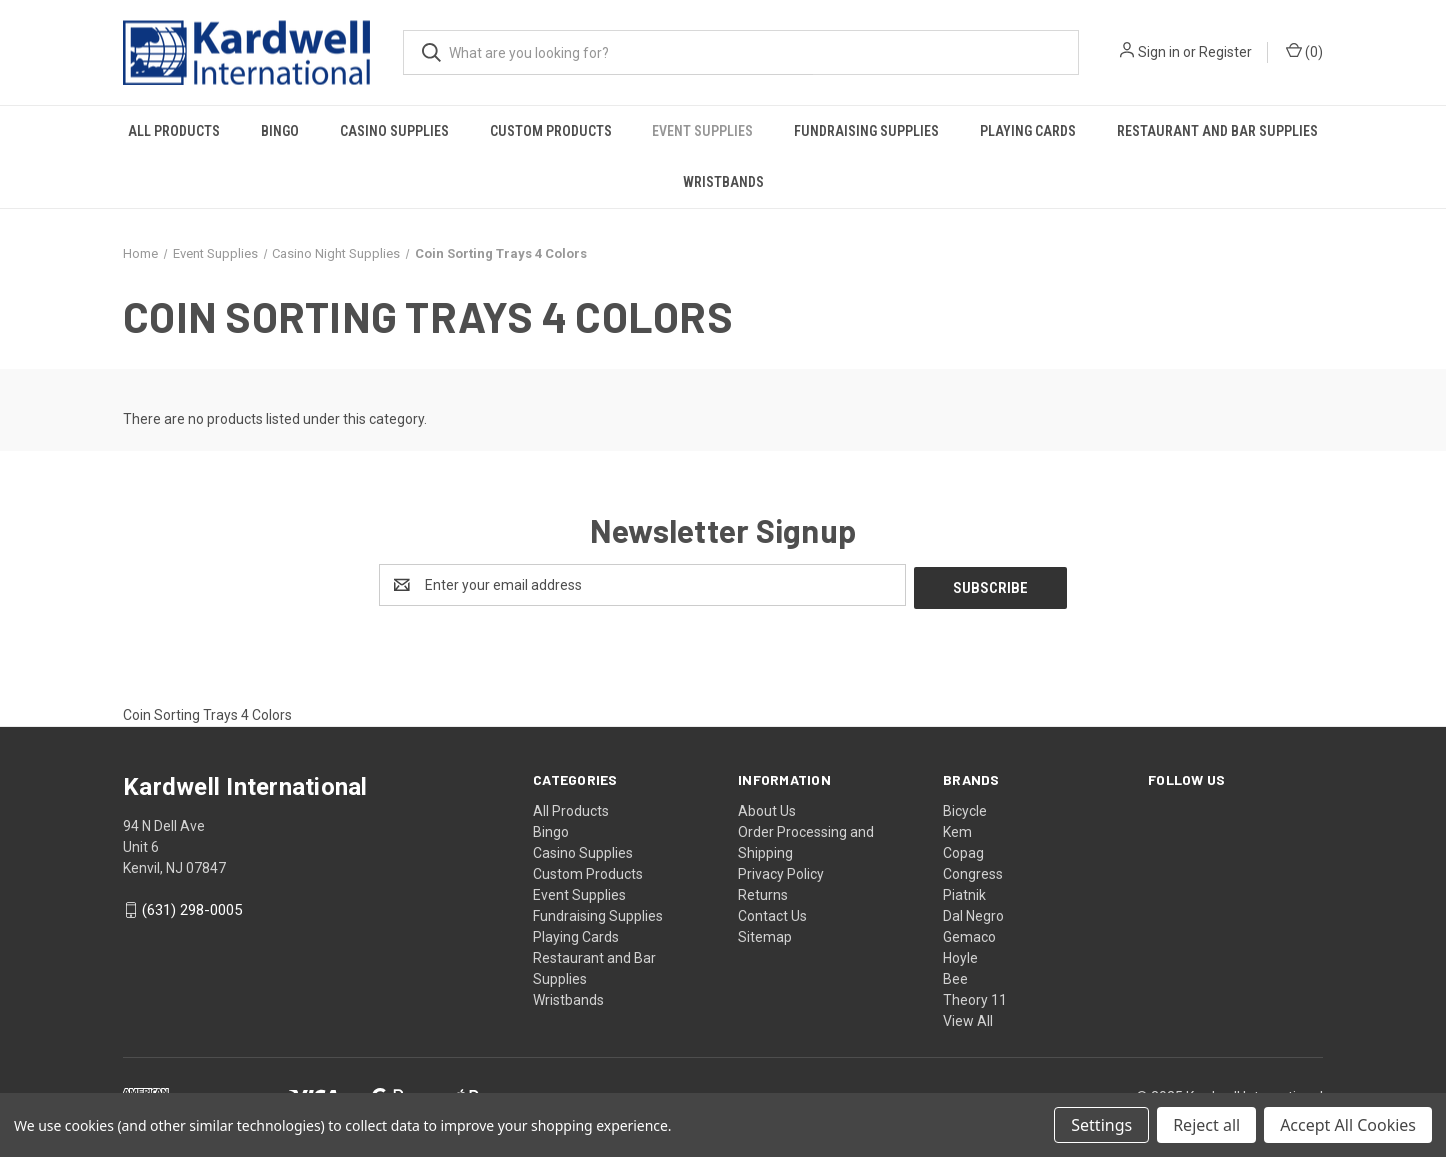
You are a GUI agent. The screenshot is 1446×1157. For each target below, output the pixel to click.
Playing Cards (1028, 131)
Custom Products (551, 131)
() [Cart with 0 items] (1304, 51)
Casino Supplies (394, 131)
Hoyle (960, 955)
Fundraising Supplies (866, 131)
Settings (1101, 1125)
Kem (957, 829)
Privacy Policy (781, 871)
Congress (973, 871)
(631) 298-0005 (192, 908)
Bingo (280, 131)
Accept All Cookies (1348, 1125)
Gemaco (969, 934)
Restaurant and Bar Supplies (1217, 131)
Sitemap (765, 934)
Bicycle (965, 808)
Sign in (1159, 52)
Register (1225, 52)
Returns (763, 892)
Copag (963, 850)
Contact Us (772, 913)
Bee (955, 976)
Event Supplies (702, 131)
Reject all (1206, 1125)
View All (968, 1018)
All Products (174, 131)
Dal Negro (973, 913)
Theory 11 (975, 997)
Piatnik (964, 892)
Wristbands (723, 182)
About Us (767, 808)
